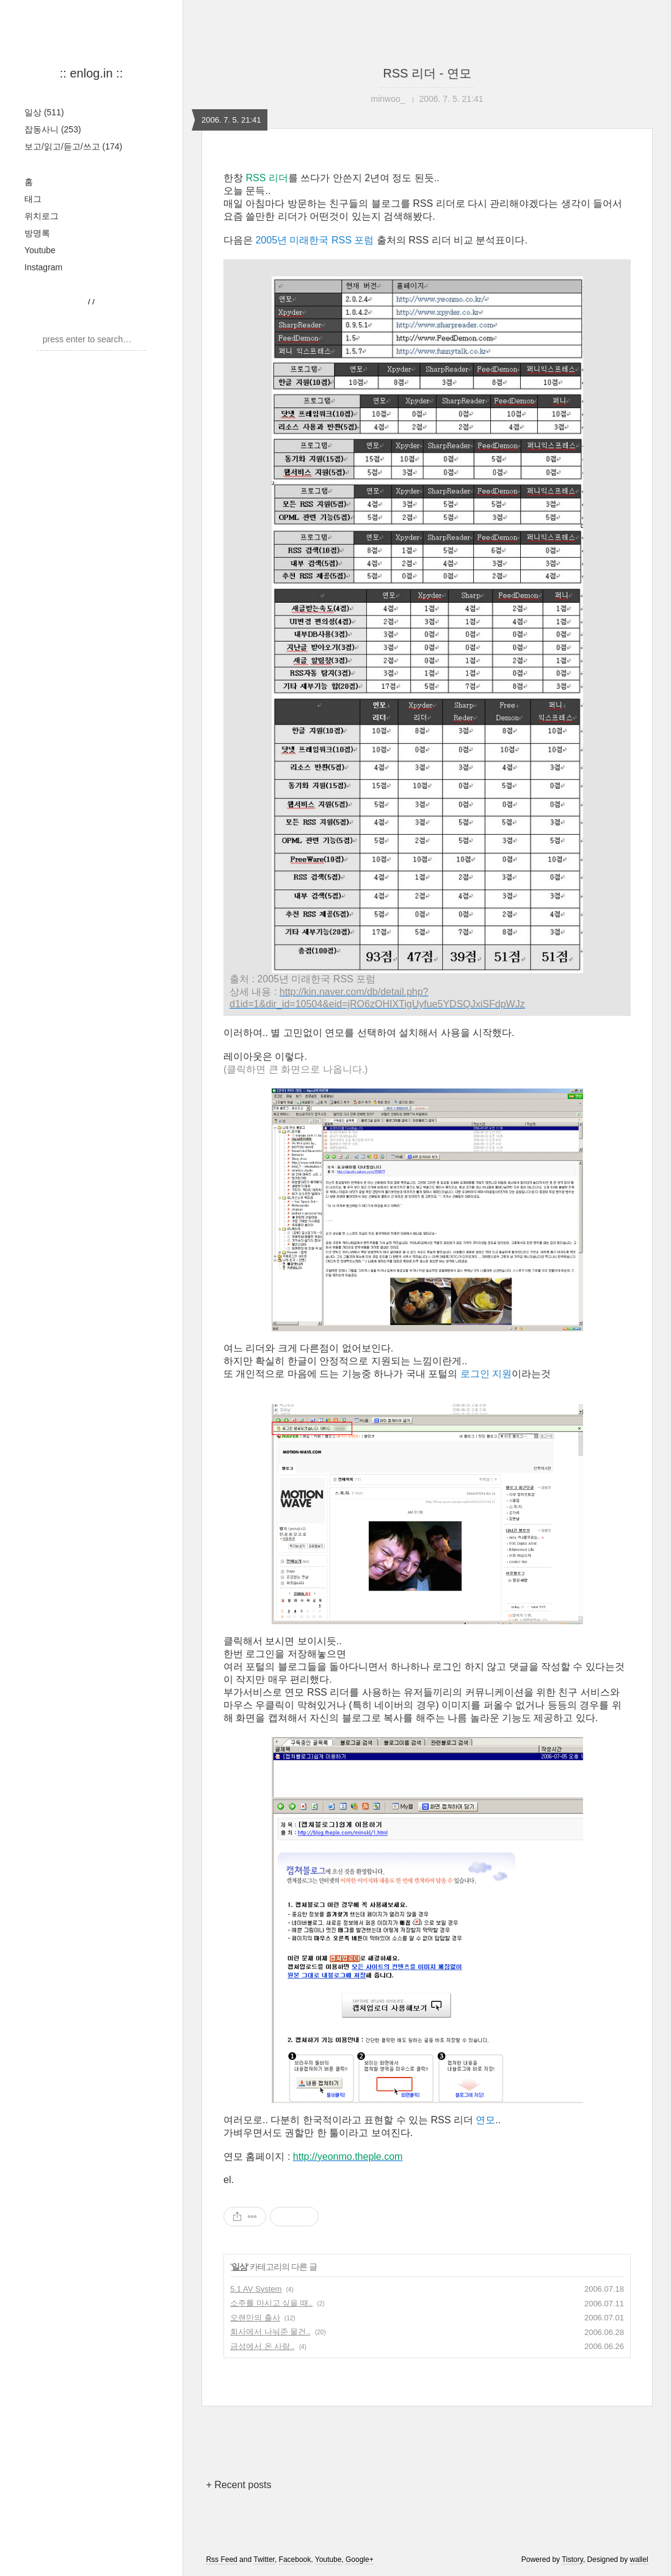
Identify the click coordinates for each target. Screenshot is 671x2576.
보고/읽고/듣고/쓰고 (73, 146)
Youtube (40, 250)
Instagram (43, 267)
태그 (33, 199)
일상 (44, 112)
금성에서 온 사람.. (262, 2346)
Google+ (360, 2559)
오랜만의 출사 (255, 2317)
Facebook (295, 2559)
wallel (639, 2559)
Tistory (572, 2559)
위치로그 (41, 216)
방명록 (37, 233)
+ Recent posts (238, 2485)
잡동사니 (52, 129)
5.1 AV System (255, 2289)
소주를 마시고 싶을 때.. (271, 2303)
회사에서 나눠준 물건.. (270, 2331)
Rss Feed (221, 2559)
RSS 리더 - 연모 (427, 73)
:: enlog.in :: (91, 73)
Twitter (264, 2559)
